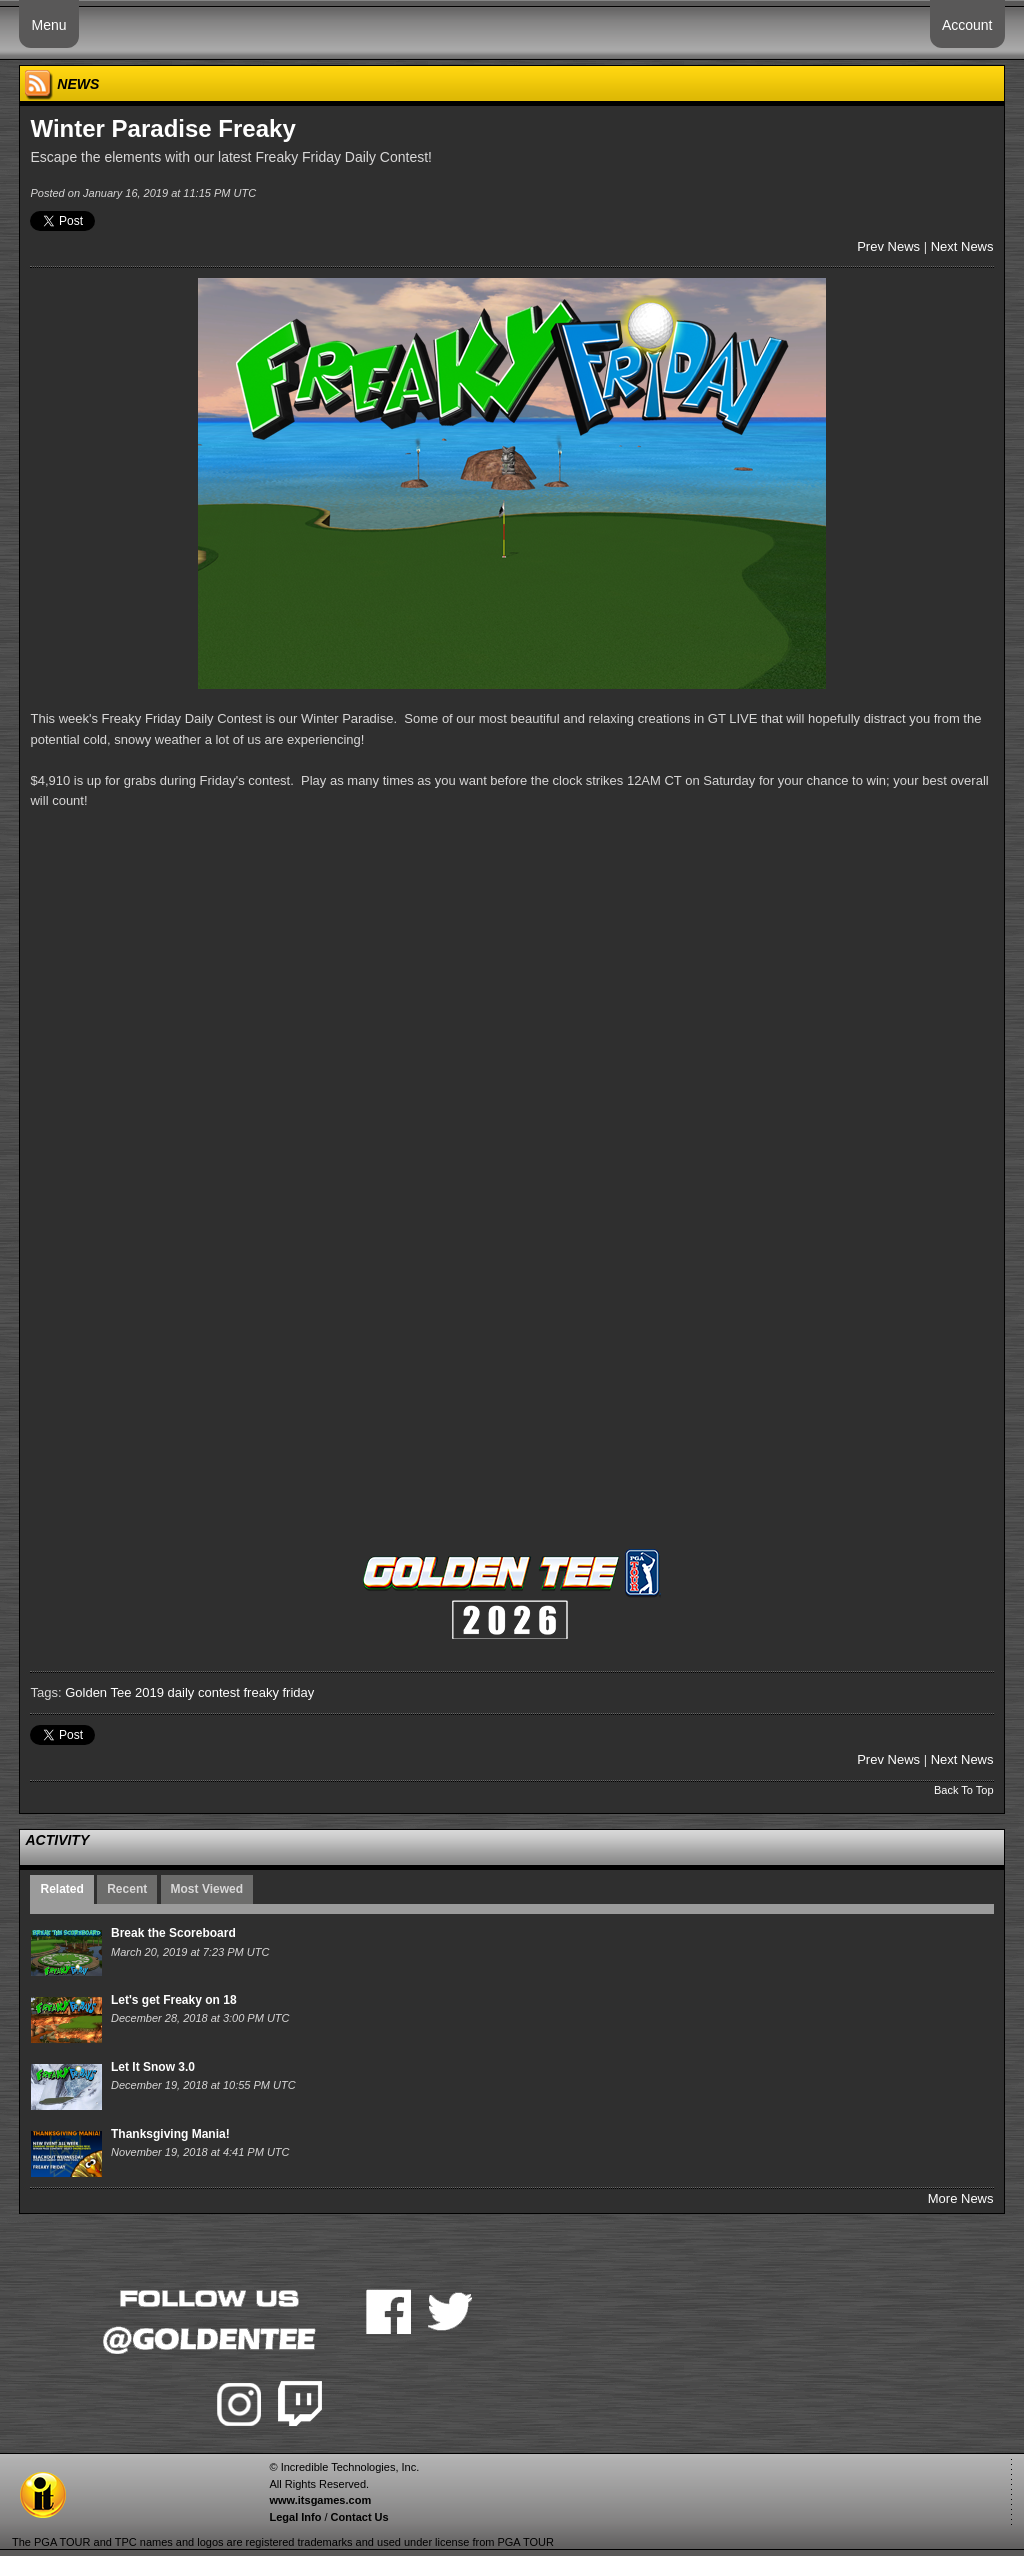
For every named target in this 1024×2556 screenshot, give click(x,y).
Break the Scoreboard (173, 1933)
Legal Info (295, 2517)
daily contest (204, 1692)
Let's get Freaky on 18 (174, 2000)
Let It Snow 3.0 (153, 2067)
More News (961, 2198)
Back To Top (964, 1790)
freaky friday (278, 1692)
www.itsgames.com (320, 2500)
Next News (962, 246)
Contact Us (360, 2517)
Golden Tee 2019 (114, 1692)
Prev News (888, 246)
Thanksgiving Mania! (170, 2134)
